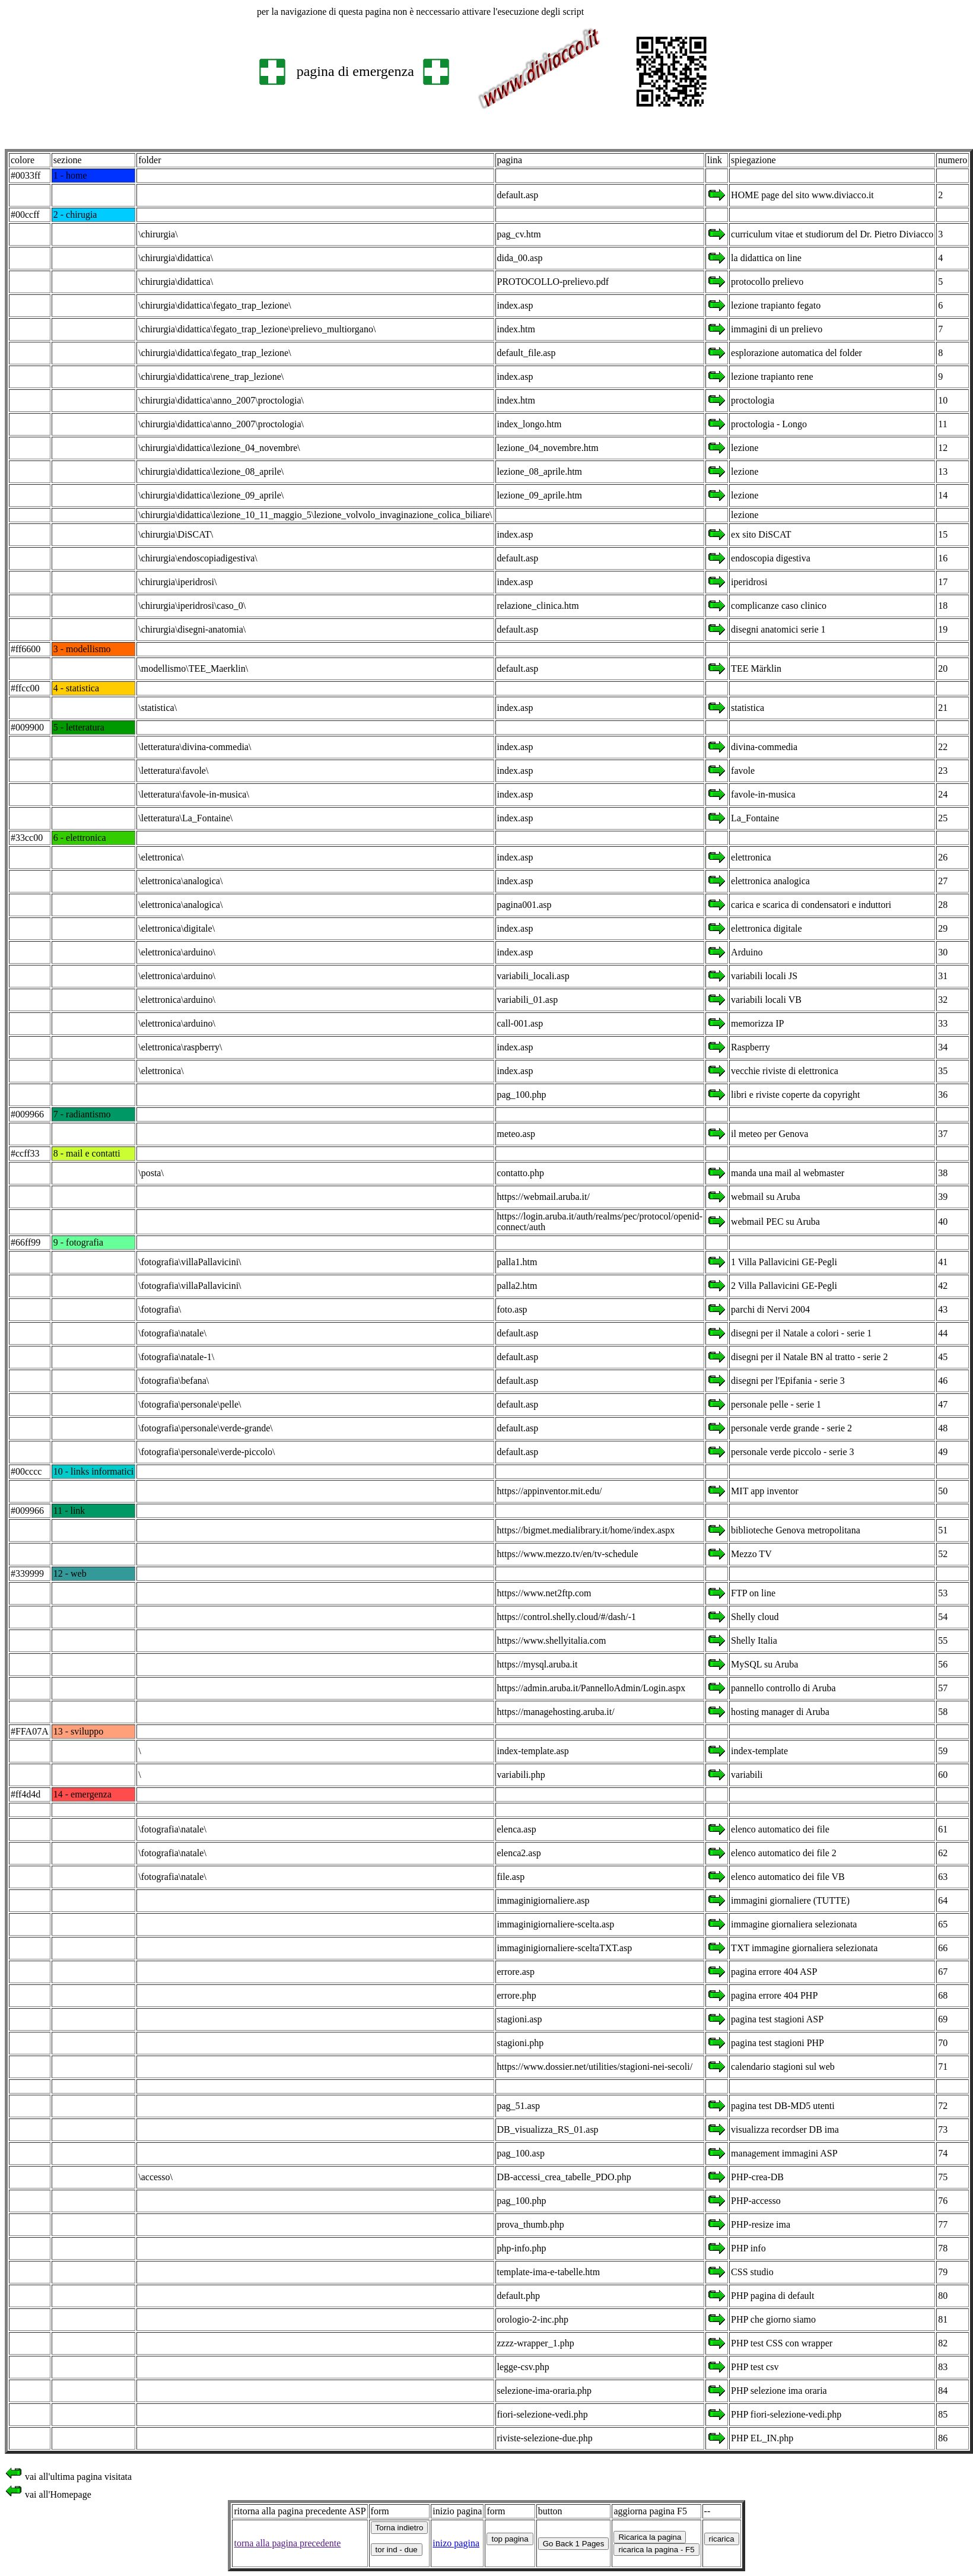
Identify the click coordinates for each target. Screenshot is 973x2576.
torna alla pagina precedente (287, 2543)
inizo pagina (456, 2543)
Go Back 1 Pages (574, 2543)
